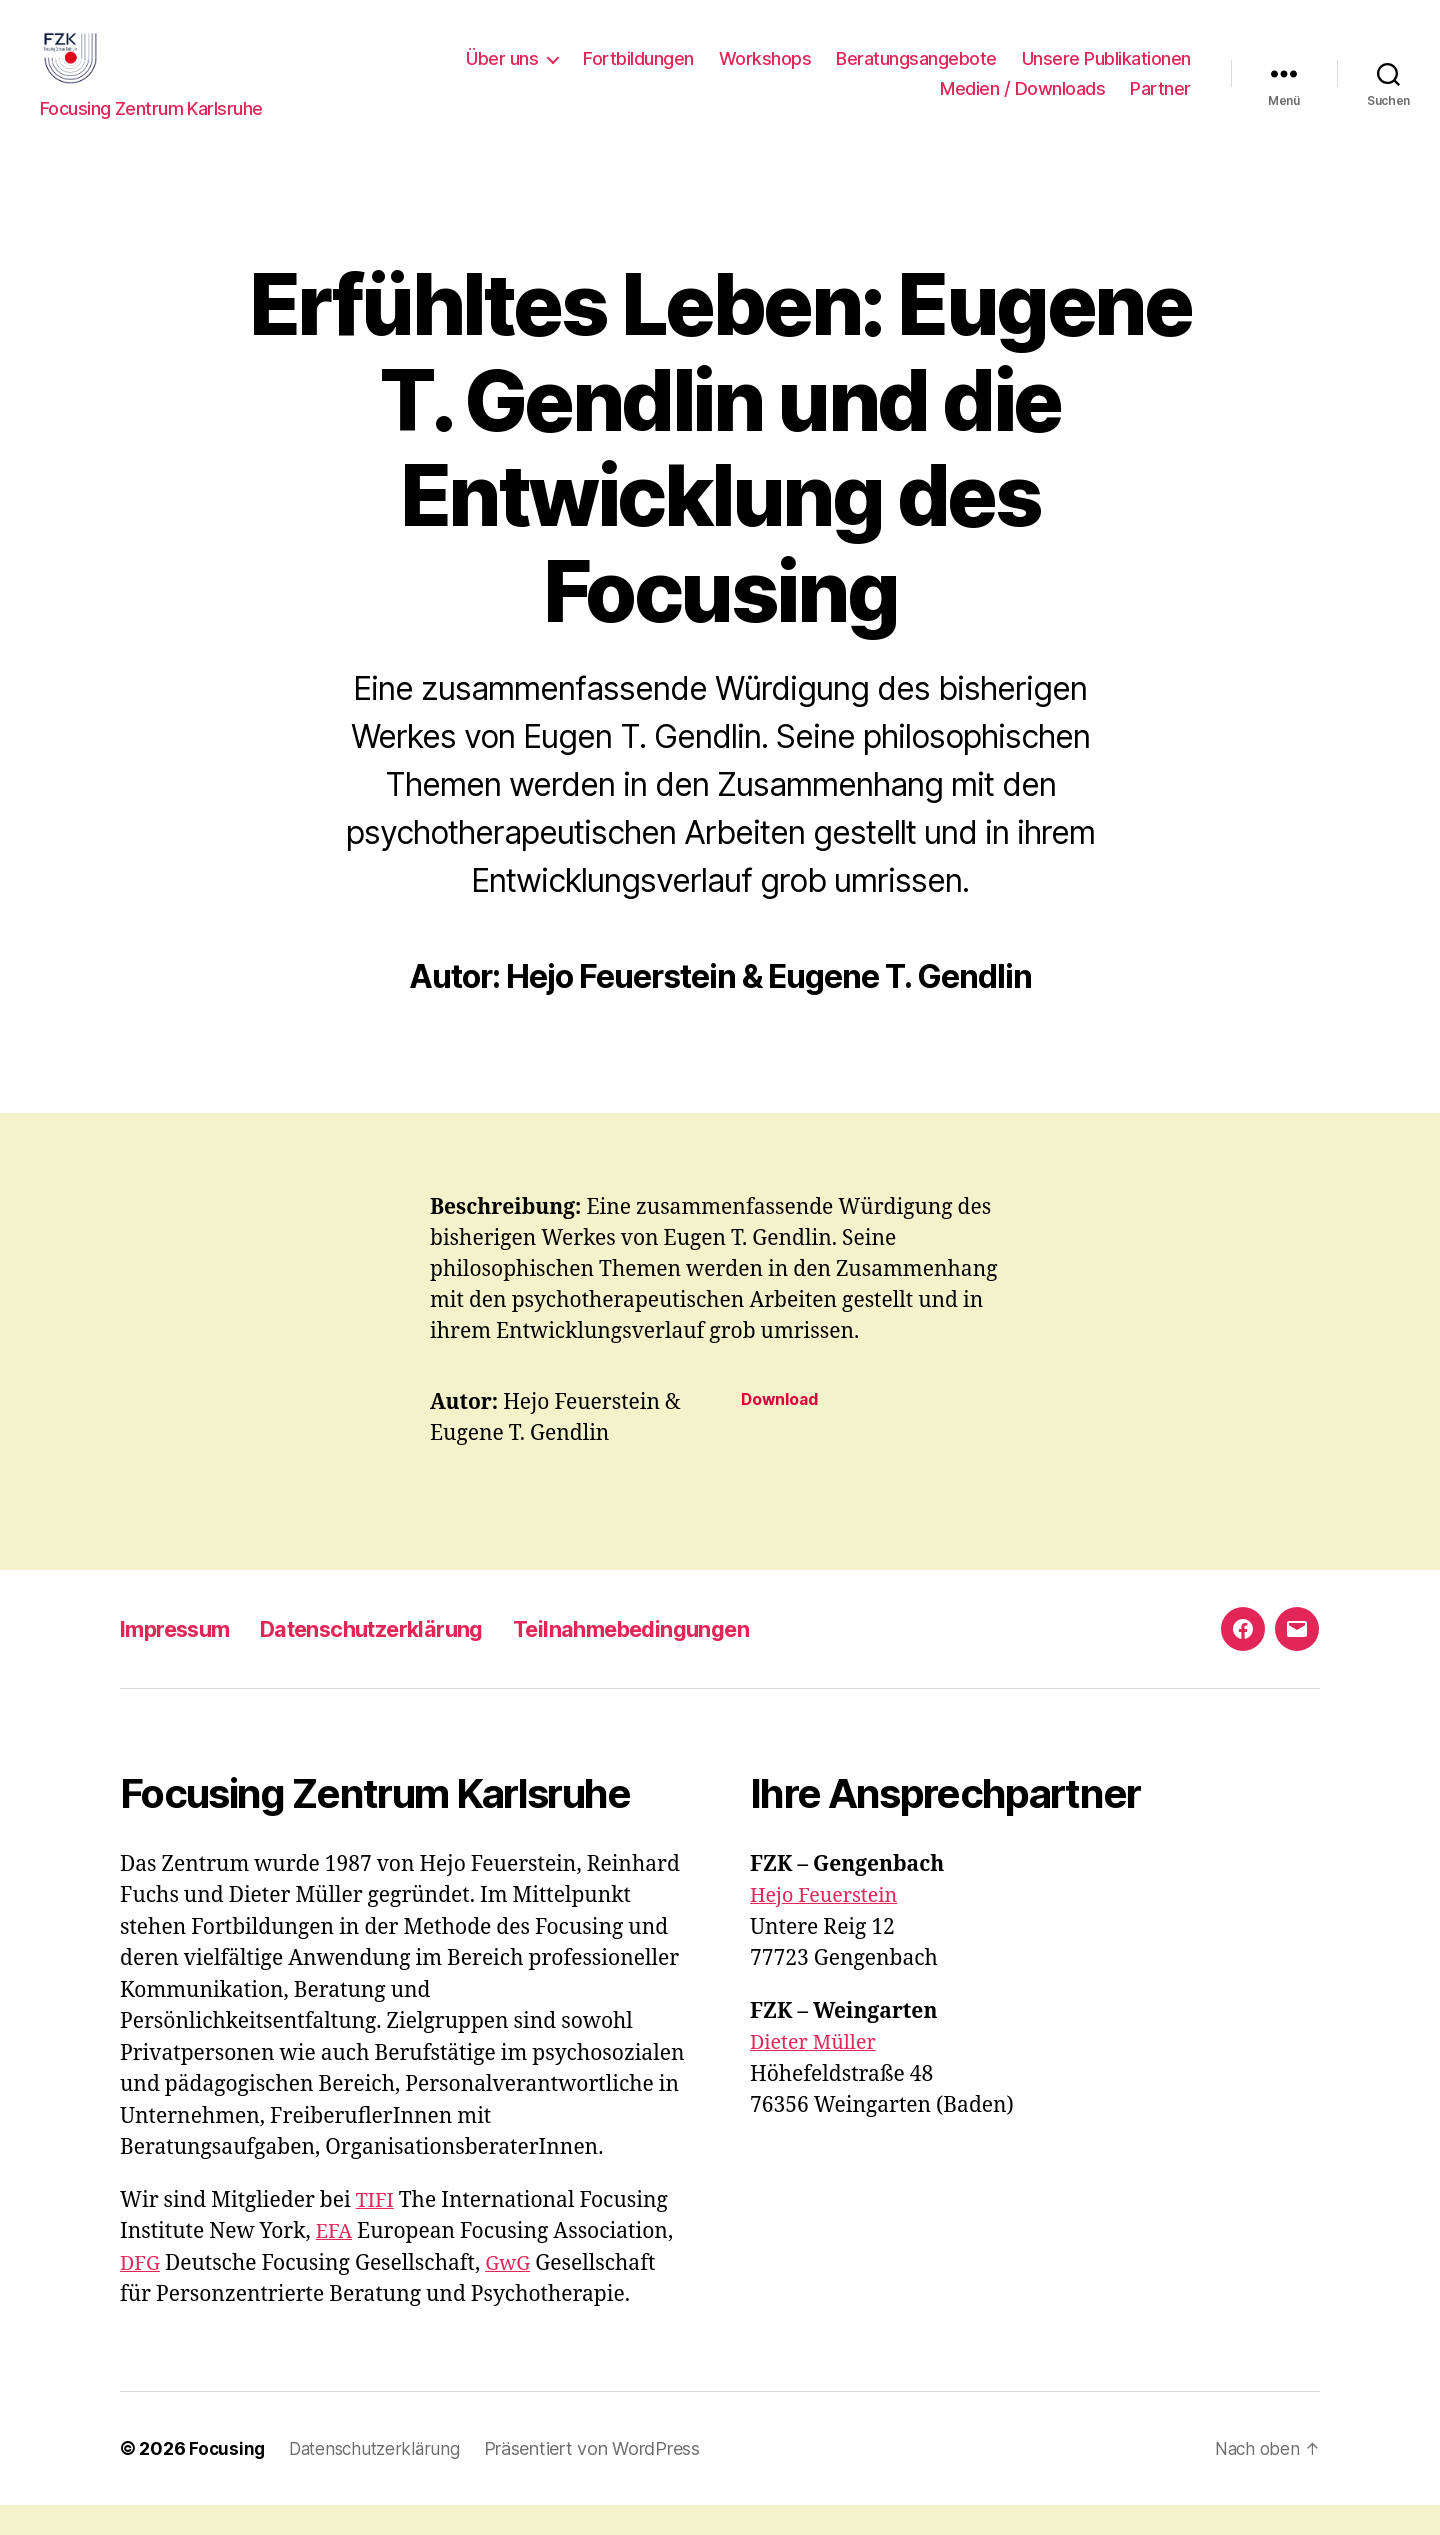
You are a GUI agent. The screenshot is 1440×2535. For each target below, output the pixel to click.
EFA (335, 2261)
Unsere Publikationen (1106, 73)
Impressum (182, 1658)
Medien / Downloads (1022, 103)
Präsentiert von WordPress (602, 2478)
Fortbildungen (638, 73)
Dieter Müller (817, 2072)
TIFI (376, 2230)
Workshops (765, 73)
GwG (512, 2293)
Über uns (502, 73)
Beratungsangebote (916, 73)
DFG (141, 2293)
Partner (1160, 103)
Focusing (228, 2478)
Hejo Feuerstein (828, 1925)
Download (783, 1430)
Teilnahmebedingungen (683, 1658)
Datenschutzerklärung (399, 1658)
